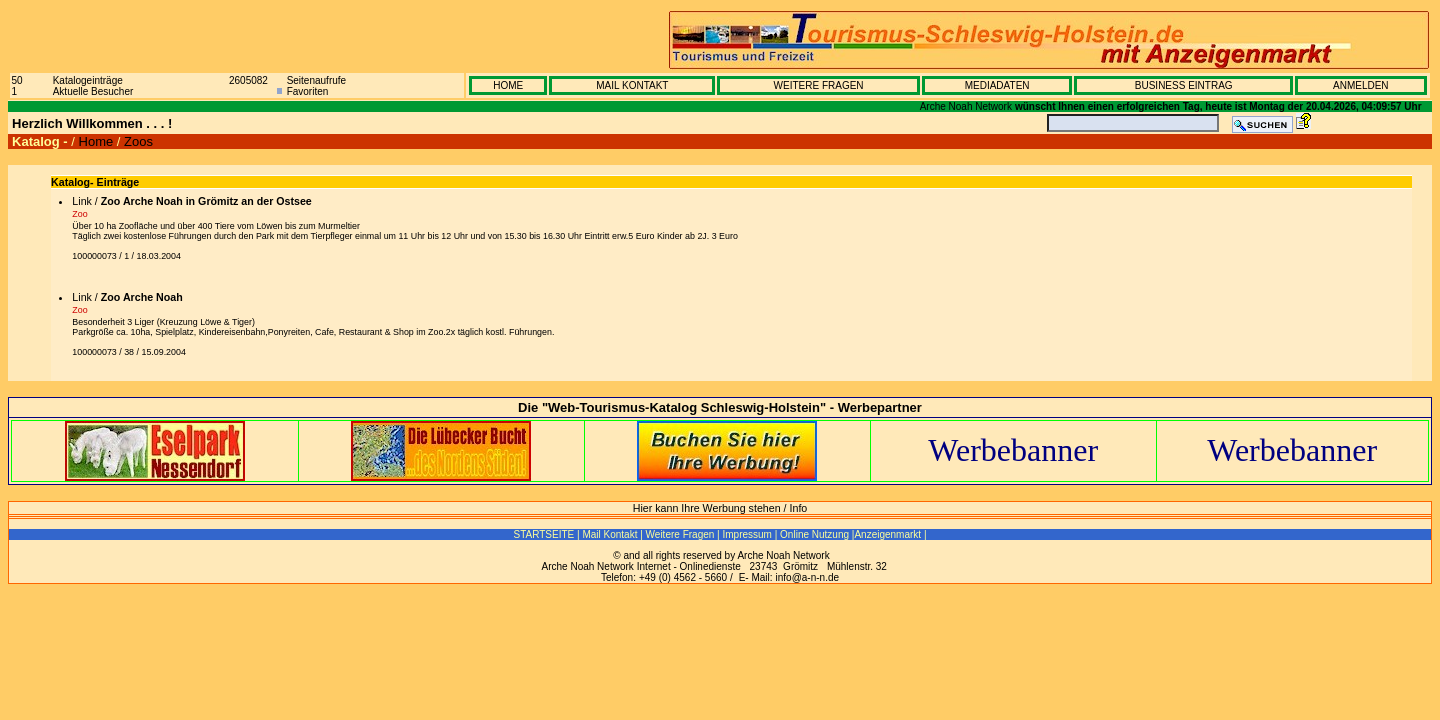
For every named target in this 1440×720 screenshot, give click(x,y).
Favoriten (308, 91)
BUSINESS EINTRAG (1184, 85)
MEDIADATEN (997, 85)
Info (799, 508)
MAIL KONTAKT (632, 85)
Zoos (138, 141)
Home (96, 141)
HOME (508, 85)
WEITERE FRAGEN (819, 85)
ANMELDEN (1361, 85)
